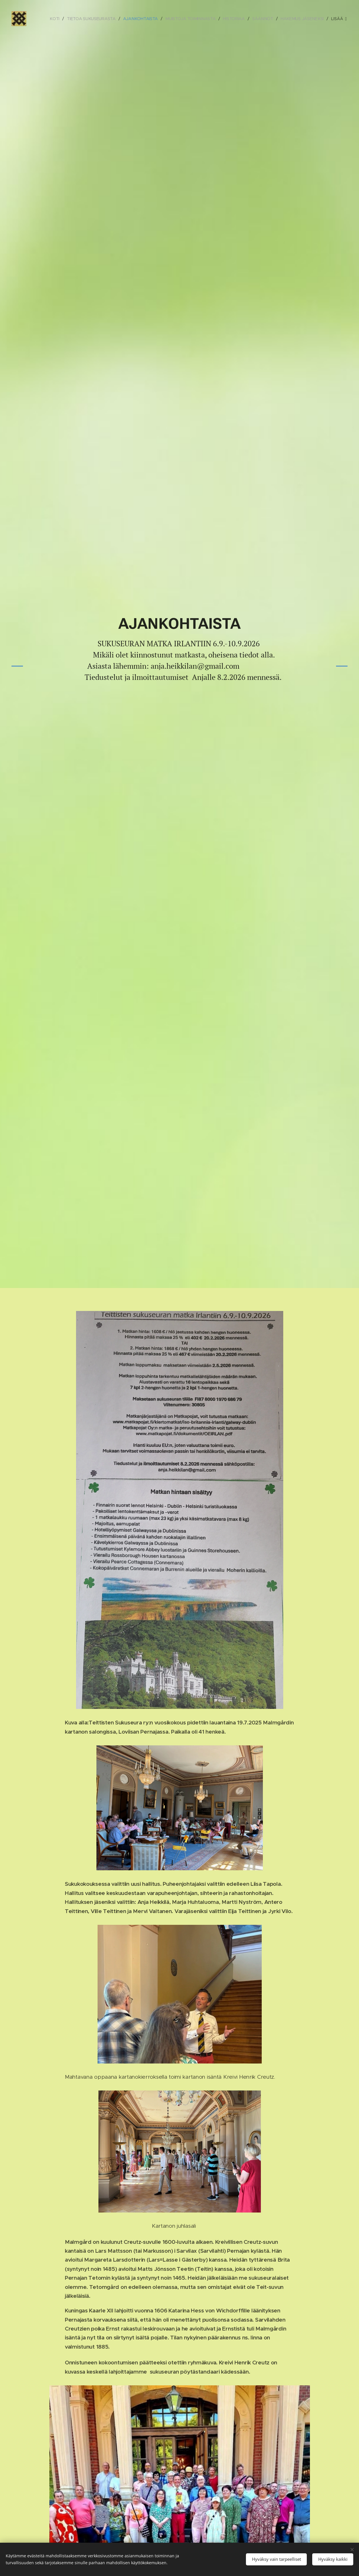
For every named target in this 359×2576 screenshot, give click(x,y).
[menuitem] (55, 18)
